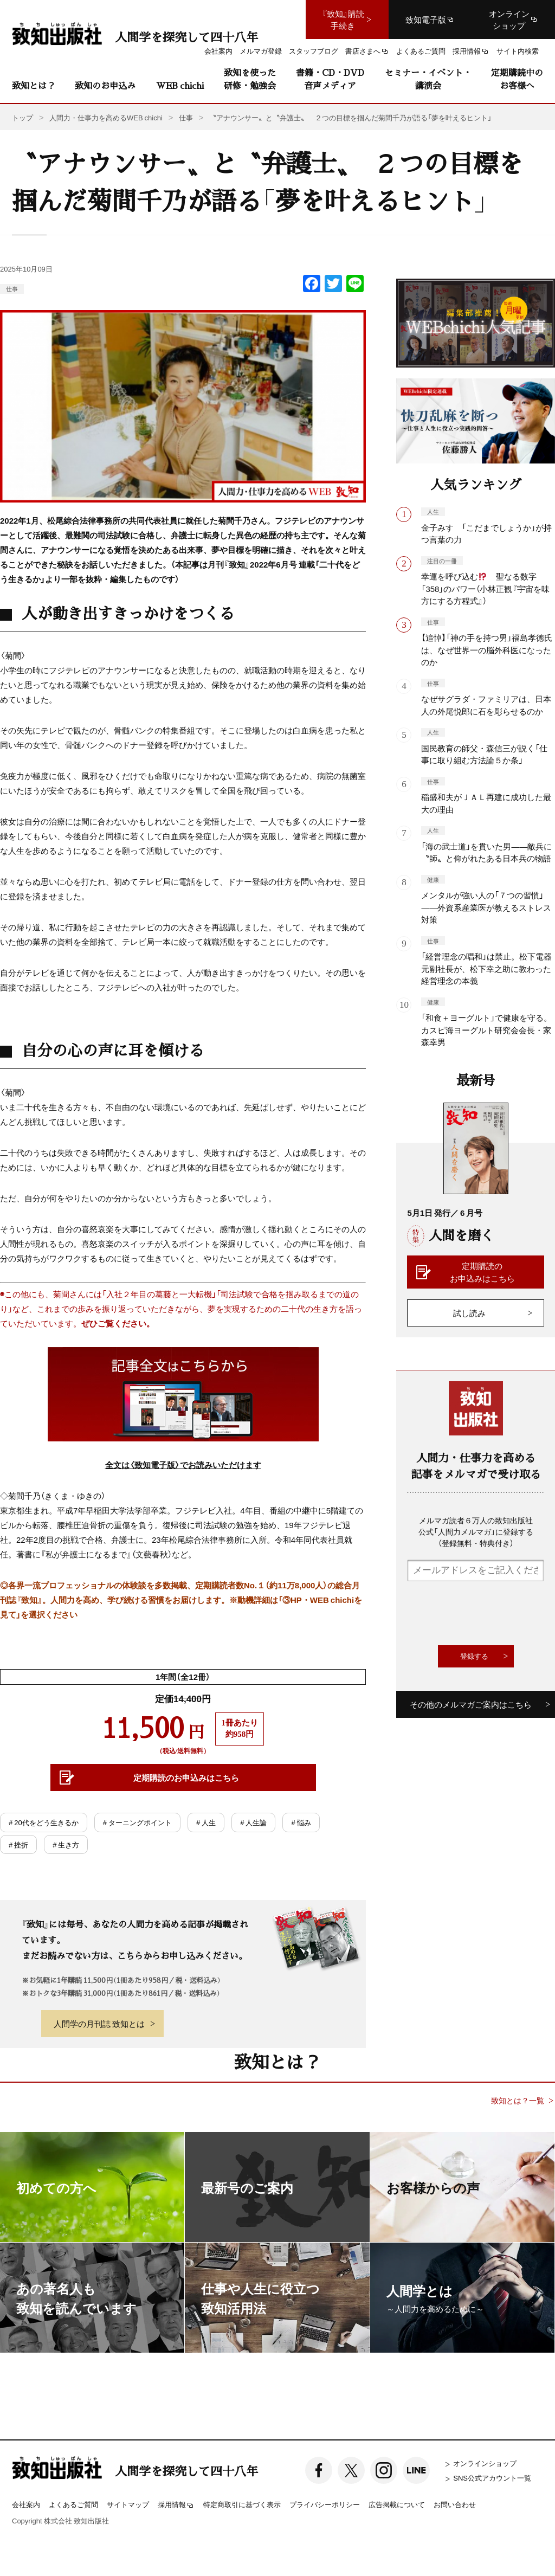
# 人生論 (253, 1822)
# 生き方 (66, 1844)
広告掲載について (397, 2504)
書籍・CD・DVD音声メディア (330, 79)
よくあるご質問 (73, 2504)
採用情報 (176, 2505)
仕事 (12, 288)
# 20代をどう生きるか (44, 1822)
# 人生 (206, 1822)
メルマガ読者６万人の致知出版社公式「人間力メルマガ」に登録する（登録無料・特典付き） (475, 1531)
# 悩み (301, 1822)
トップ (22, 117)
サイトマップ (128, 2504)
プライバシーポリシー (324, 2504)
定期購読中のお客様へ (517, 79)
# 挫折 (18, 1844)
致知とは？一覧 (517, 2100)
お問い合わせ (455, 2504)
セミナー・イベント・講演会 (428, 79)
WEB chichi (180, 85)
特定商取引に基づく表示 (242, 2504)
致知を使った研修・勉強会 (250, 79)
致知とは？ (33, 85)
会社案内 (26, 2504)
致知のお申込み (105, 85)
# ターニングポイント (137, 1822)
